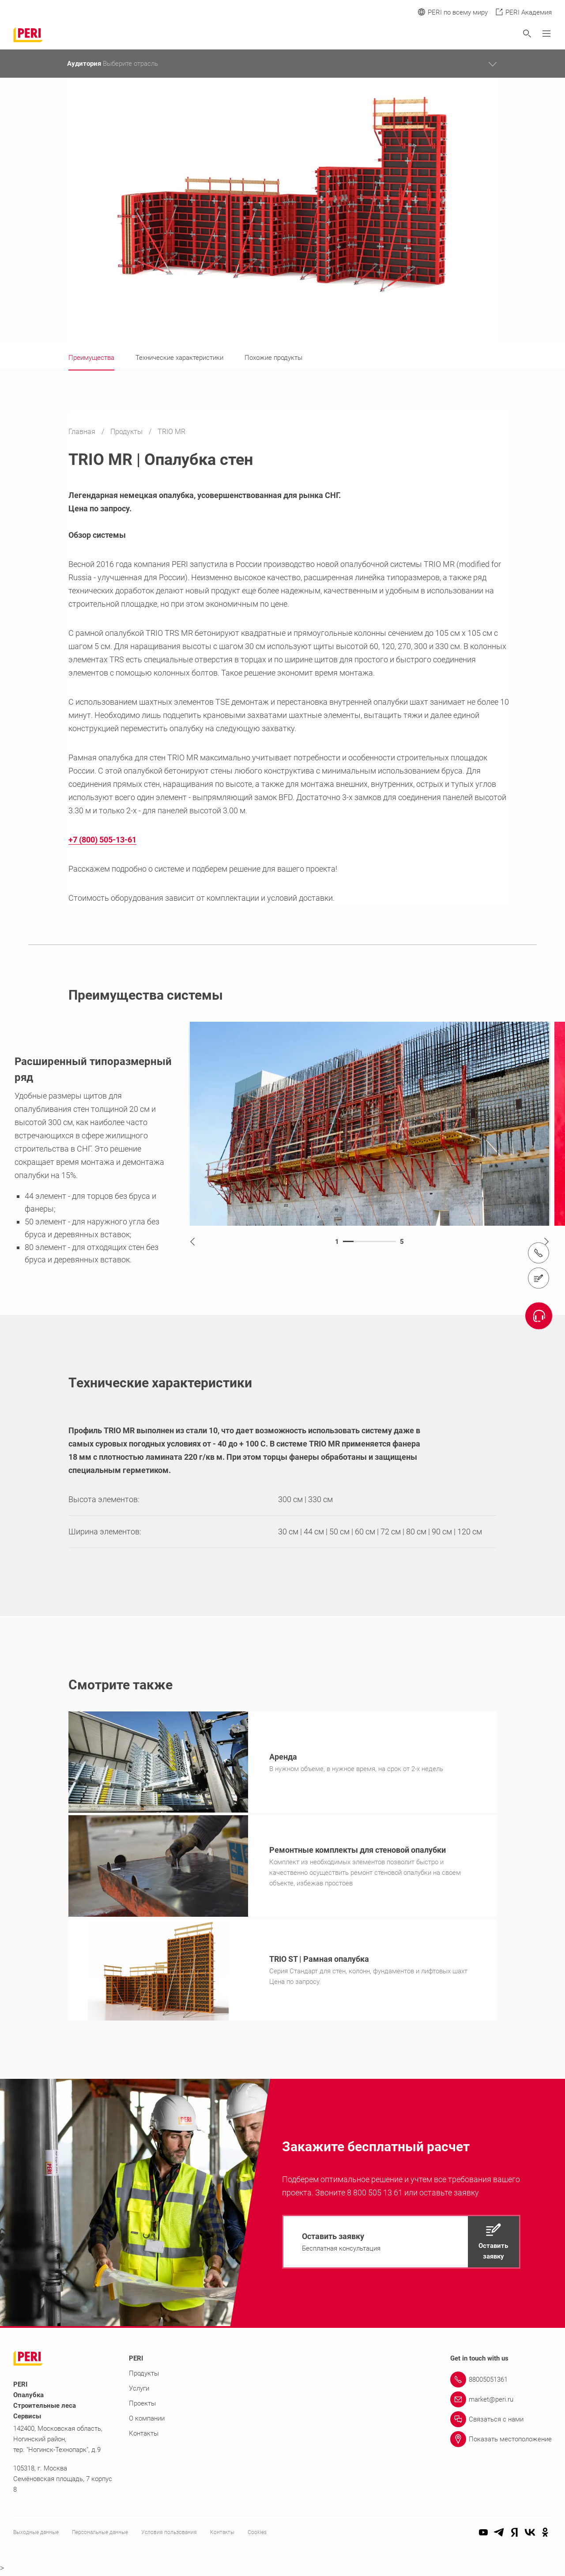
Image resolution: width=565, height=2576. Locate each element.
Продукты (127, 431)
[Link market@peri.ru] (501, 2402)
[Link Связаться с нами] (501, 2422)
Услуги (139, 2391)
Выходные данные (36, 2535)
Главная (82, 431)
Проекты (142, 2406)
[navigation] (401, 2244)
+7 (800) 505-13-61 (102, 839)
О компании (147, 2421)
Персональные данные (100, 2535)
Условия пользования (169, 2535)
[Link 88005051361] (501, 2382)
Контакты (143, 2436)
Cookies (257, 2535)
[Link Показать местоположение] (501, 2442)
